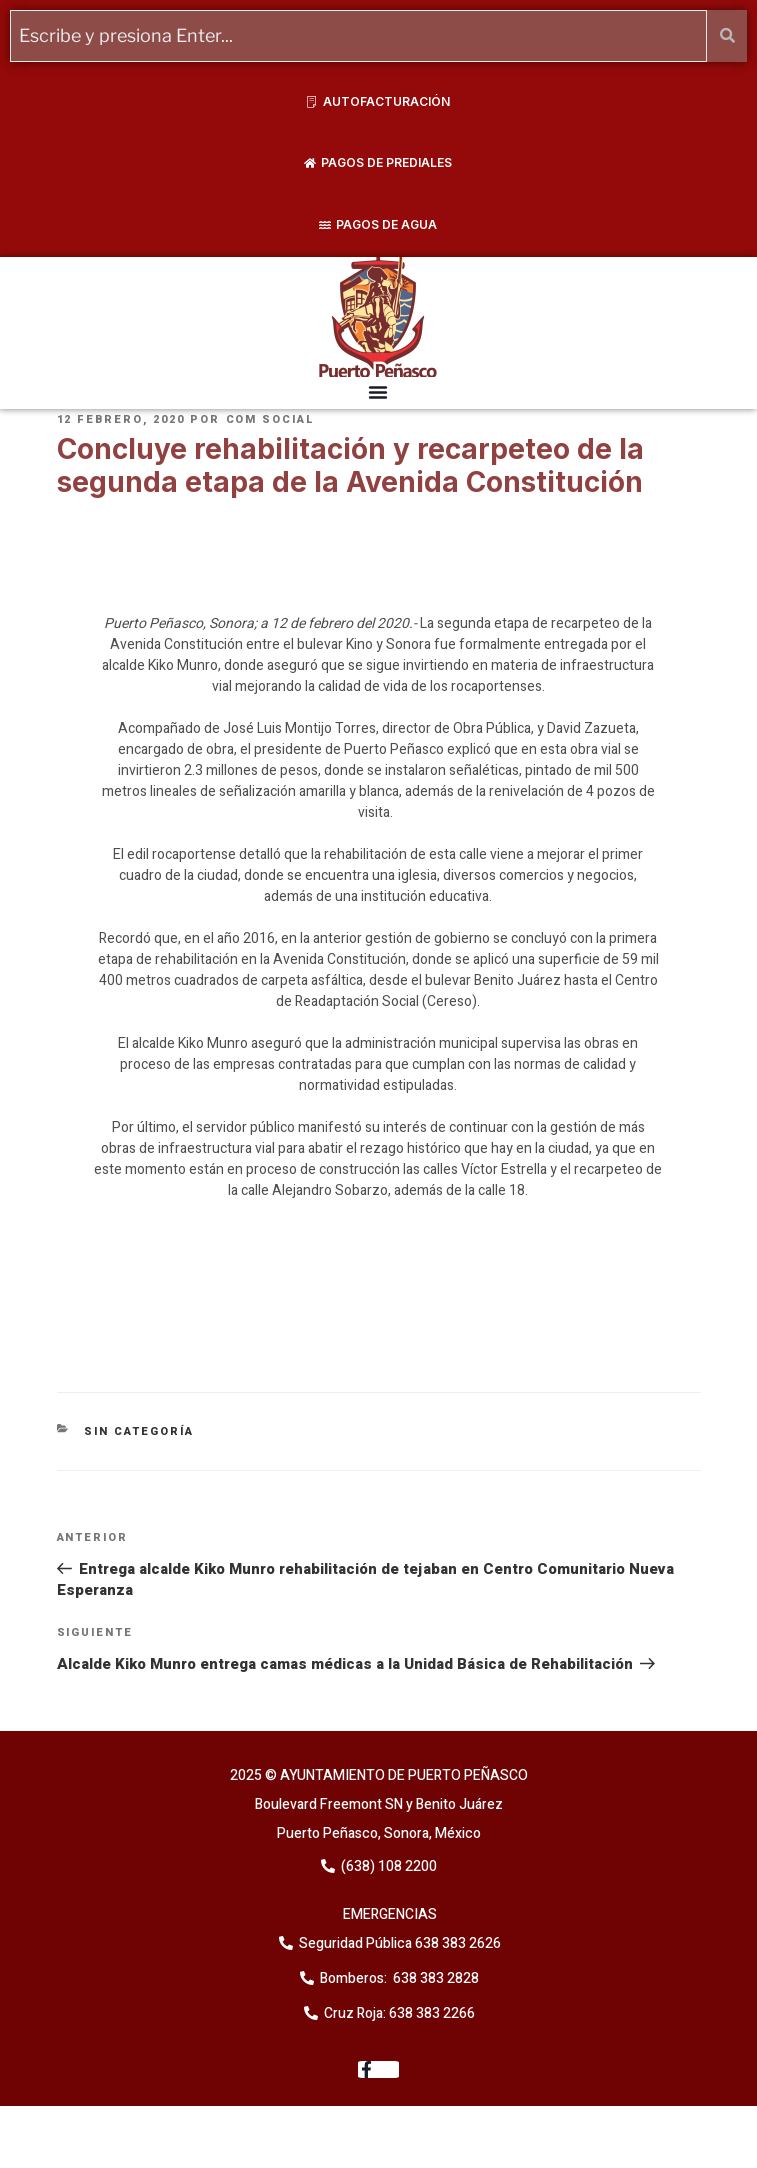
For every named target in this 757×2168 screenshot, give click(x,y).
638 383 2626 (456, 1943)
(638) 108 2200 (387, 1866)
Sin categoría (139, 1431)
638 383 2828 (434, 1978)
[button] (378, 392)
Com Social (271, 419)
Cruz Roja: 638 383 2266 (399, 2013)
